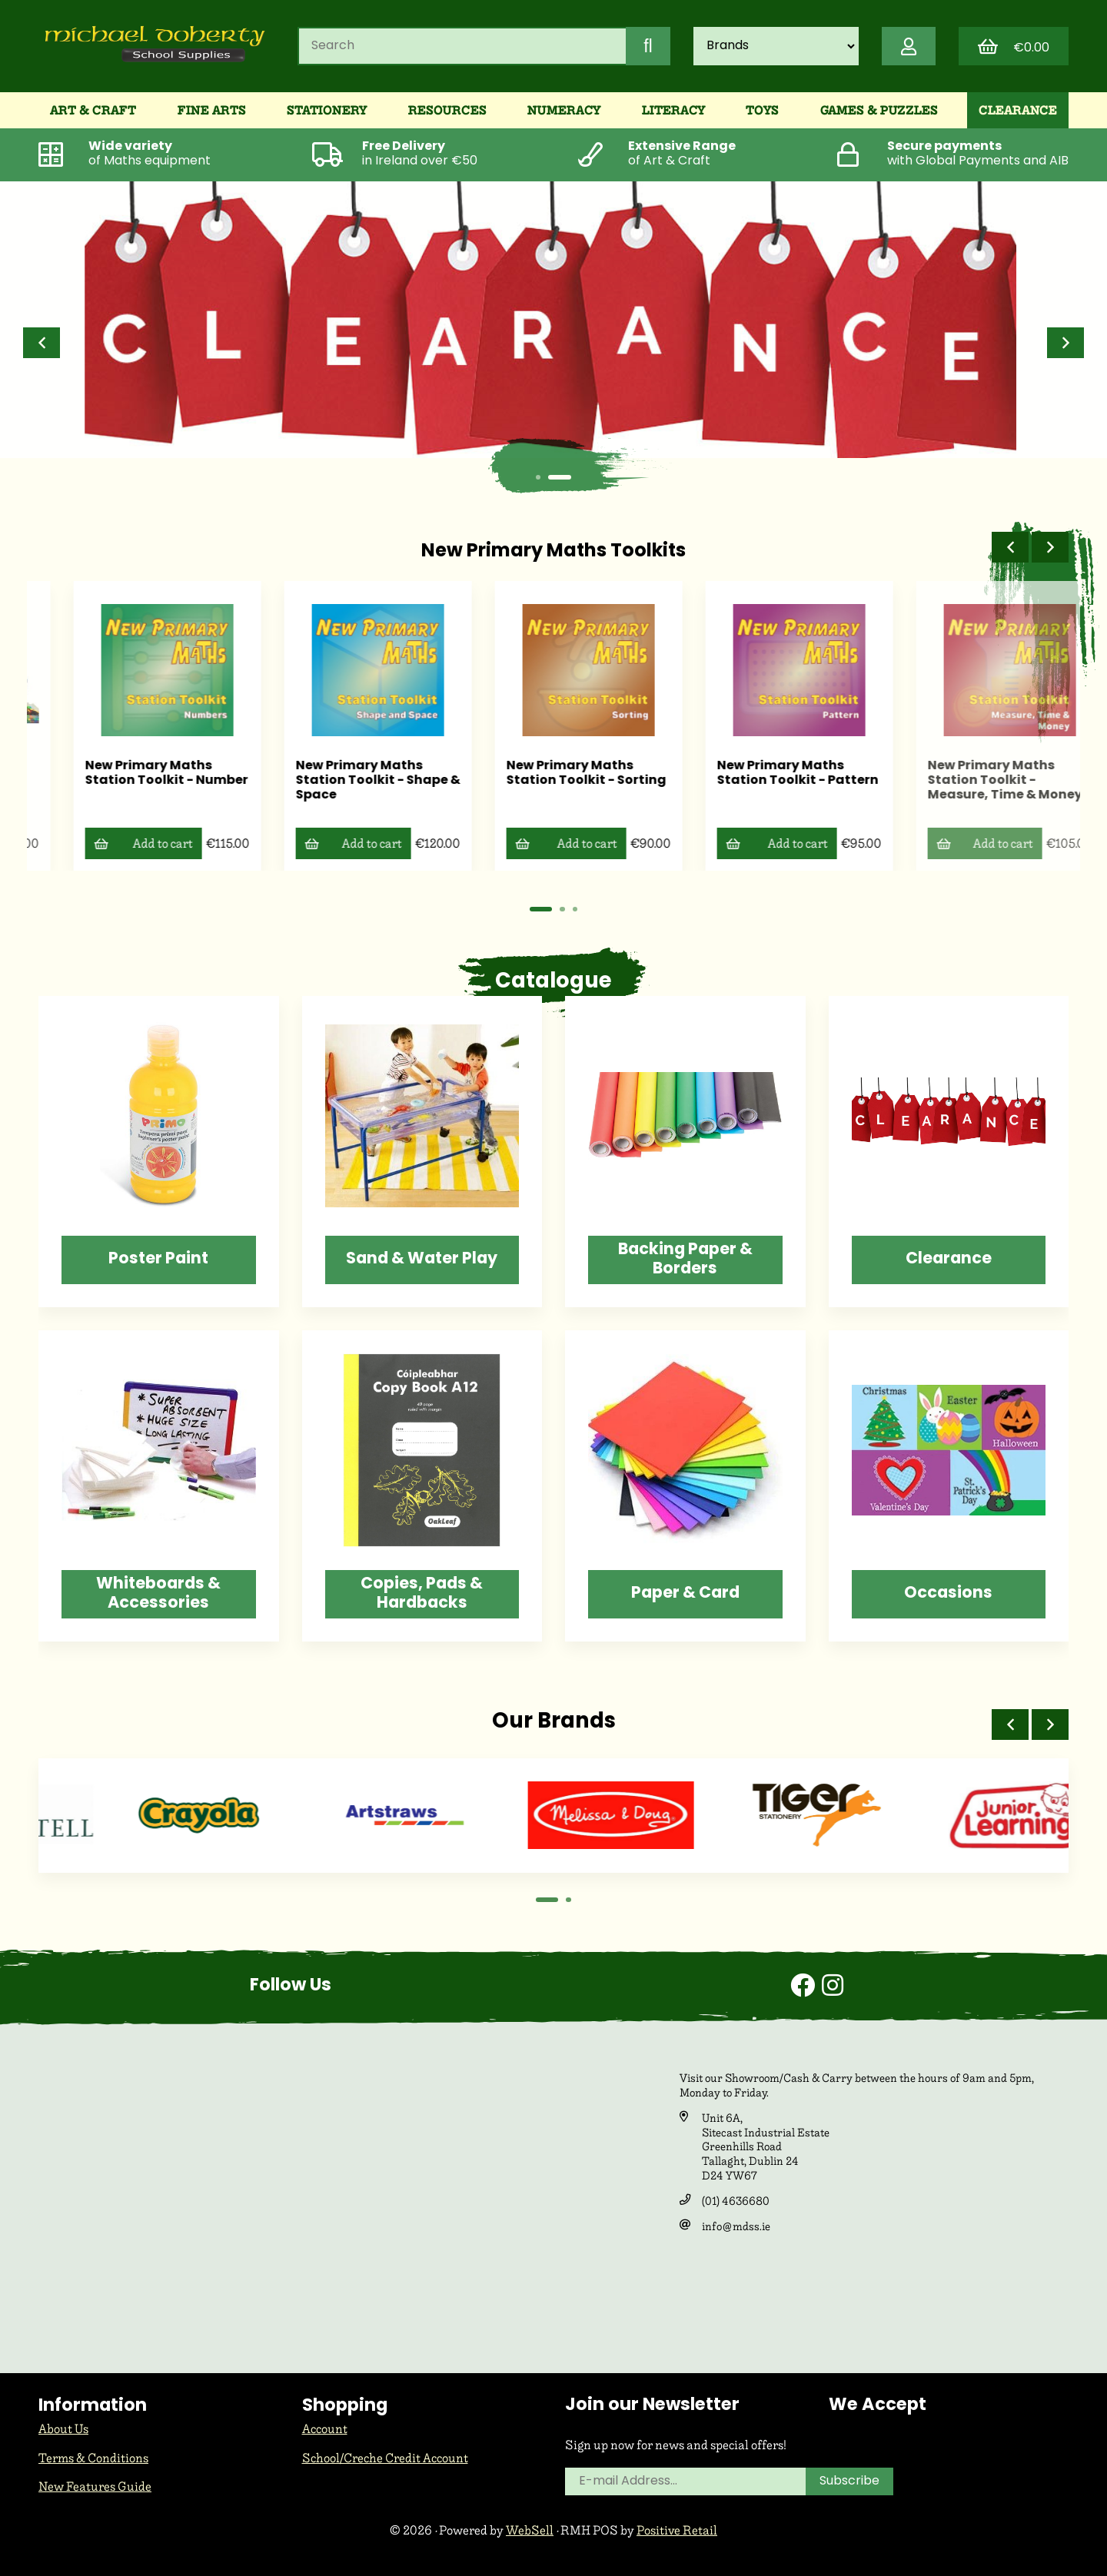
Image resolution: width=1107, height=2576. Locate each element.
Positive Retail (677, 2530)
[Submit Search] (648, 46)
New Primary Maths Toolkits (553, 552)
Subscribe (849, 2481)
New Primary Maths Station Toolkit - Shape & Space (553, 781)
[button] (41, 342)
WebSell (530, 2530)
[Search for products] (462, 46)
